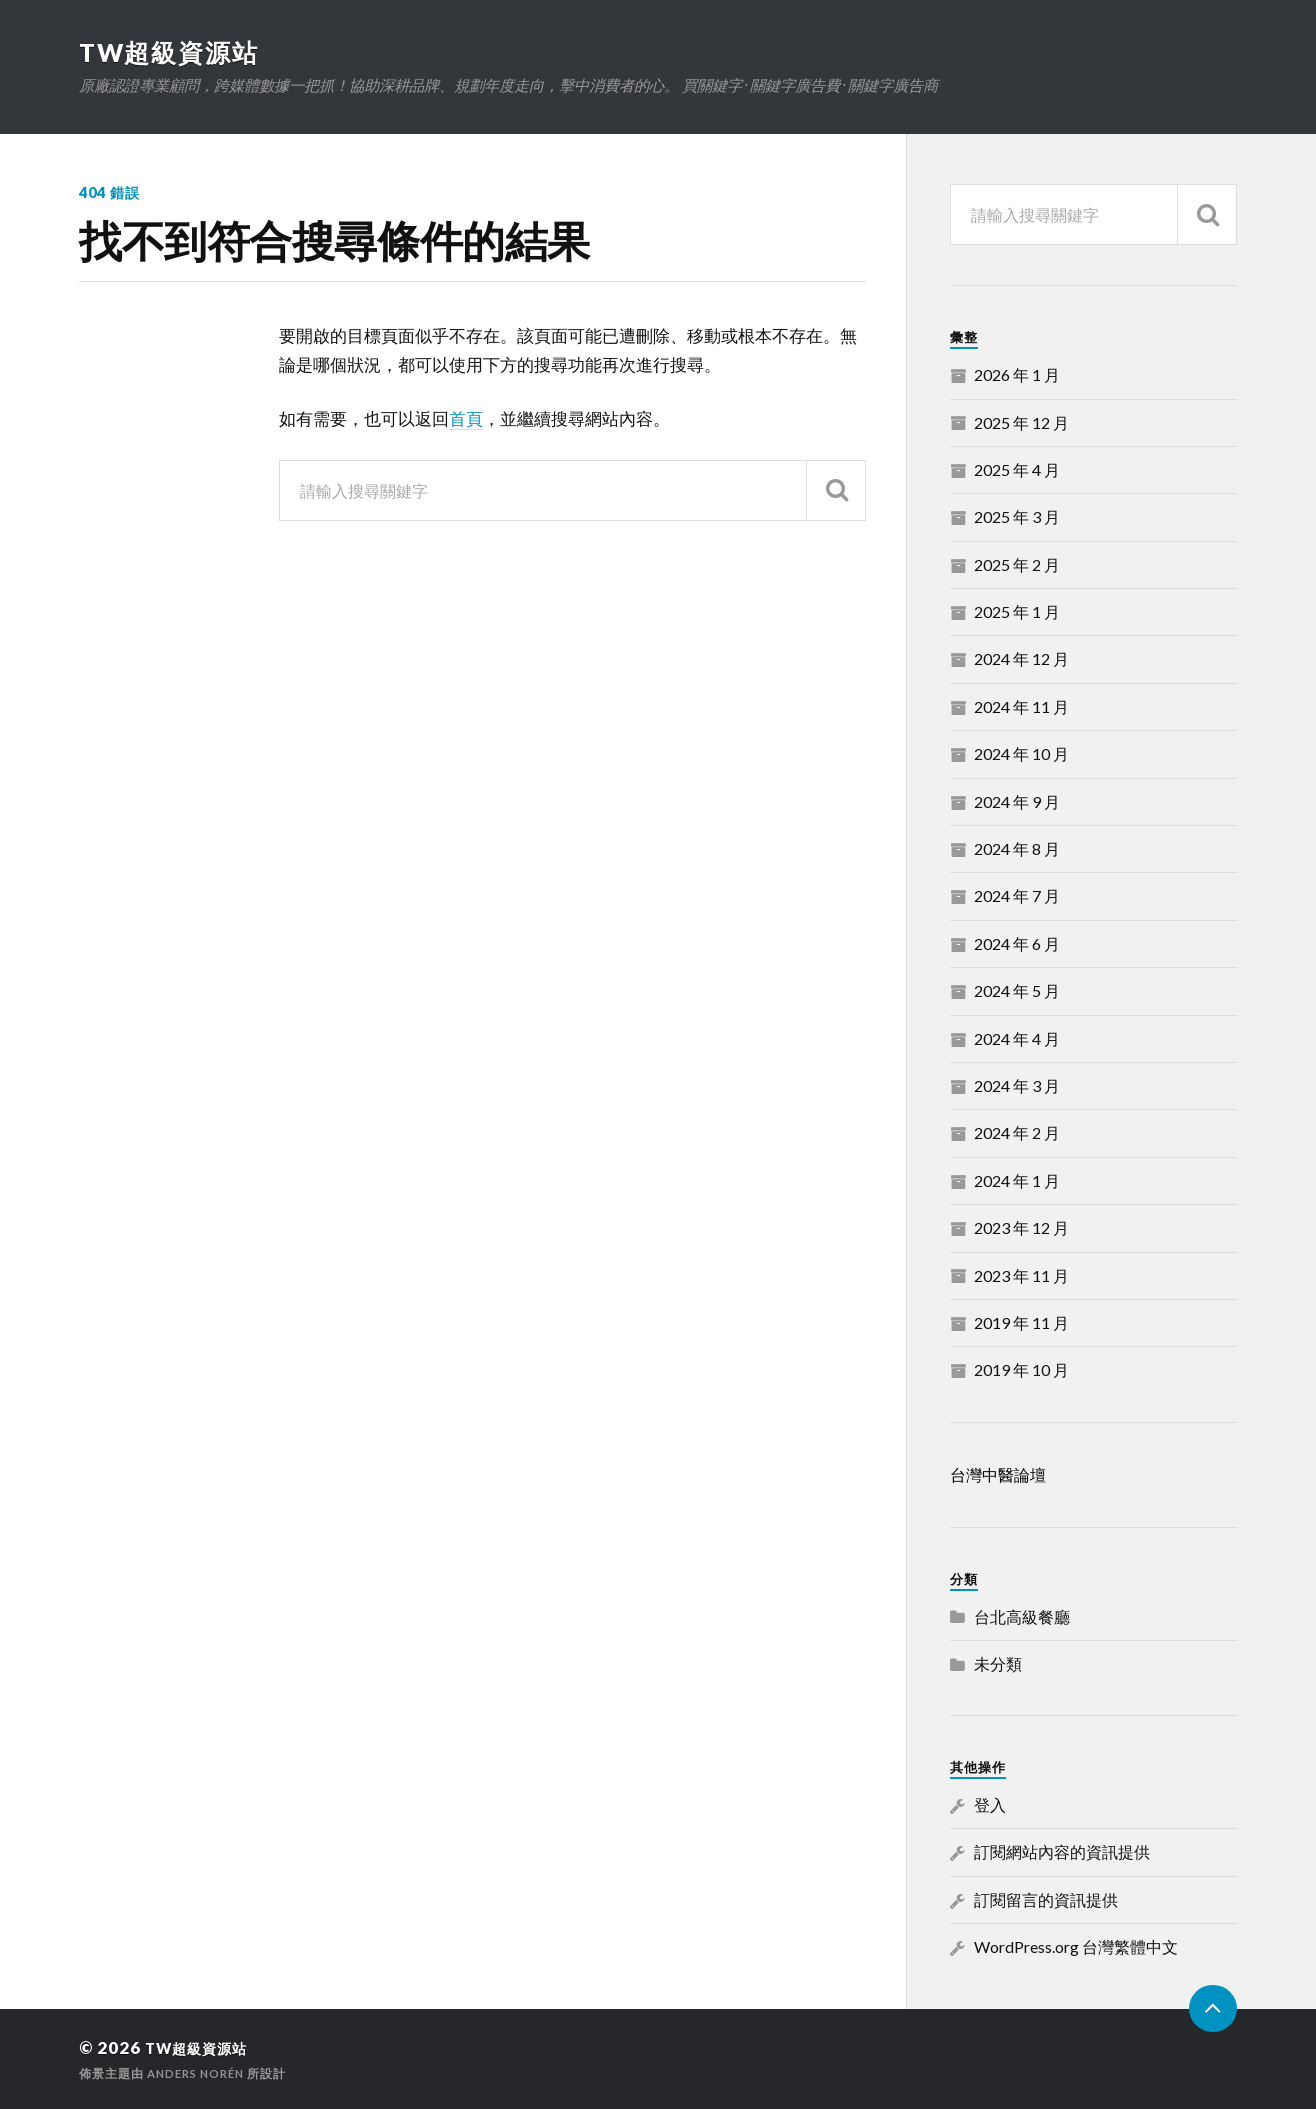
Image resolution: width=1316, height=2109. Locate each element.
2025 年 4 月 (1017, 469)
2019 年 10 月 (1021, 1369)
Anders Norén (200, 2072)
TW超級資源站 (173, 52)
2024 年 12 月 (1021, 658)
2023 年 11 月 (1021, 1274)
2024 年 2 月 (1017, 1132)
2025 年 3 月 (1017, 516)
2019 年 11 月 (1021, 1322)
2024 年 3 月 (1017, 1085)
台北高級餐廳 (1022, 1615)
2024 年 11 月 (1021, 706)
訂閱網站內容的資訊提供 (1062, 1851)
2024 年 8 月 (1017, 848)
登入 (990, 1804)
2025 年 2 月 (1017, 563)
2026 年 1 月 (1017, 374)
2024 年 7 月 (1017, 895)
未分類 (998, 1663)
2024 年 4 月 (1017, 1037)
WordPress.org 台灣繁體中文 (1076, 1946)
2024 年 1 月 (1017, 1180)
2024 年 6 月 (1017, 943)
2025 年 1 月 (1017, 611)
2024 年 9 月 (1017, 800)
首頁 (466, 418)
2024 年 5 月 (1017, 990)
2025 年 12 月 (1021, 421)
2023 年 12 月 (1021, 1227)
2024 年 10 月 (1021, 753)
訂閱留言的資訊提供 (1046, 1899)
